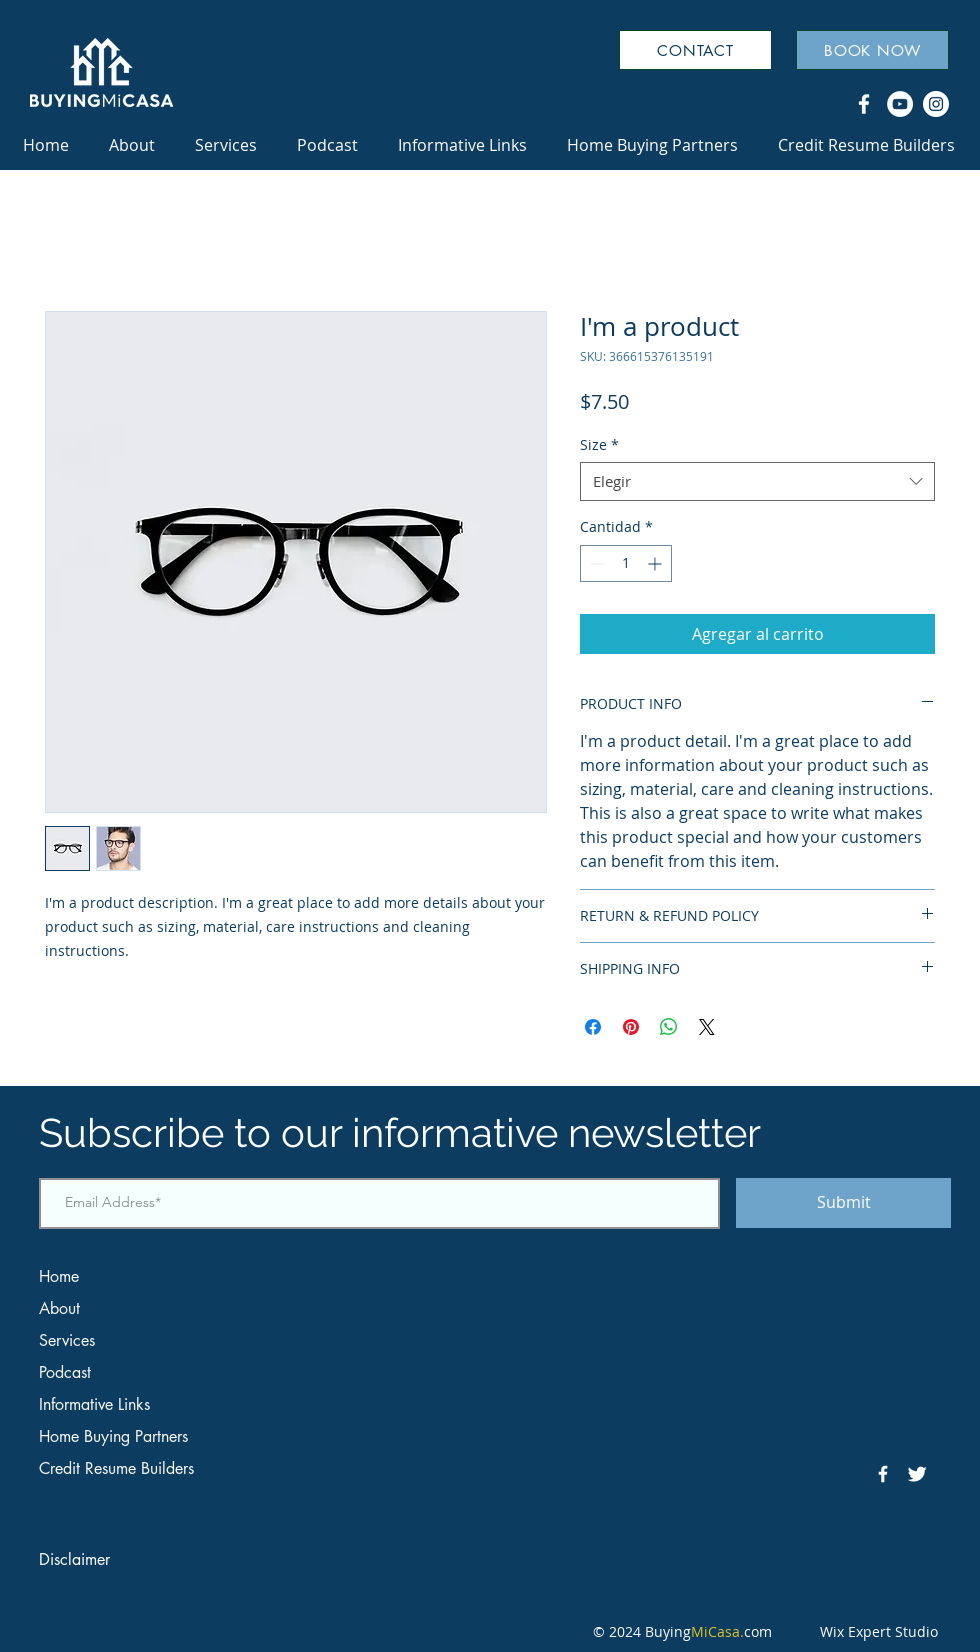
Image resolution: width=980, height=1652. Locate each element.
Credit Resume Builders (116, 1468)
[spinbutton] (626, 563)
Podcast (65, 1372)
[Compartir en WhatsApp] (669, 1027)
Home (59, 1276)
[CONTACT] (695, 50)
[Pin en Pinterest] (631, 1027)
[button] (462, 145)
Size (599, 444)
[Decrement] (595, 563)
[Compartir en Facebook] (593, 1027)
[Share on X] (707, 1027)
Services (67, 1340)
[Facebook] (864, 104)
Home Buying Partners (113, 1436)
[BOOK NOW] (872, 50)
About (59, 1308)
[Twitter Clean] (917, 1474)
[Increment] (656, 563)
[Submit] (843, 1203)
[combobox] (757, 481)
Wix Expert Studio (873, 1631)
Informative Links (94, 1404)
